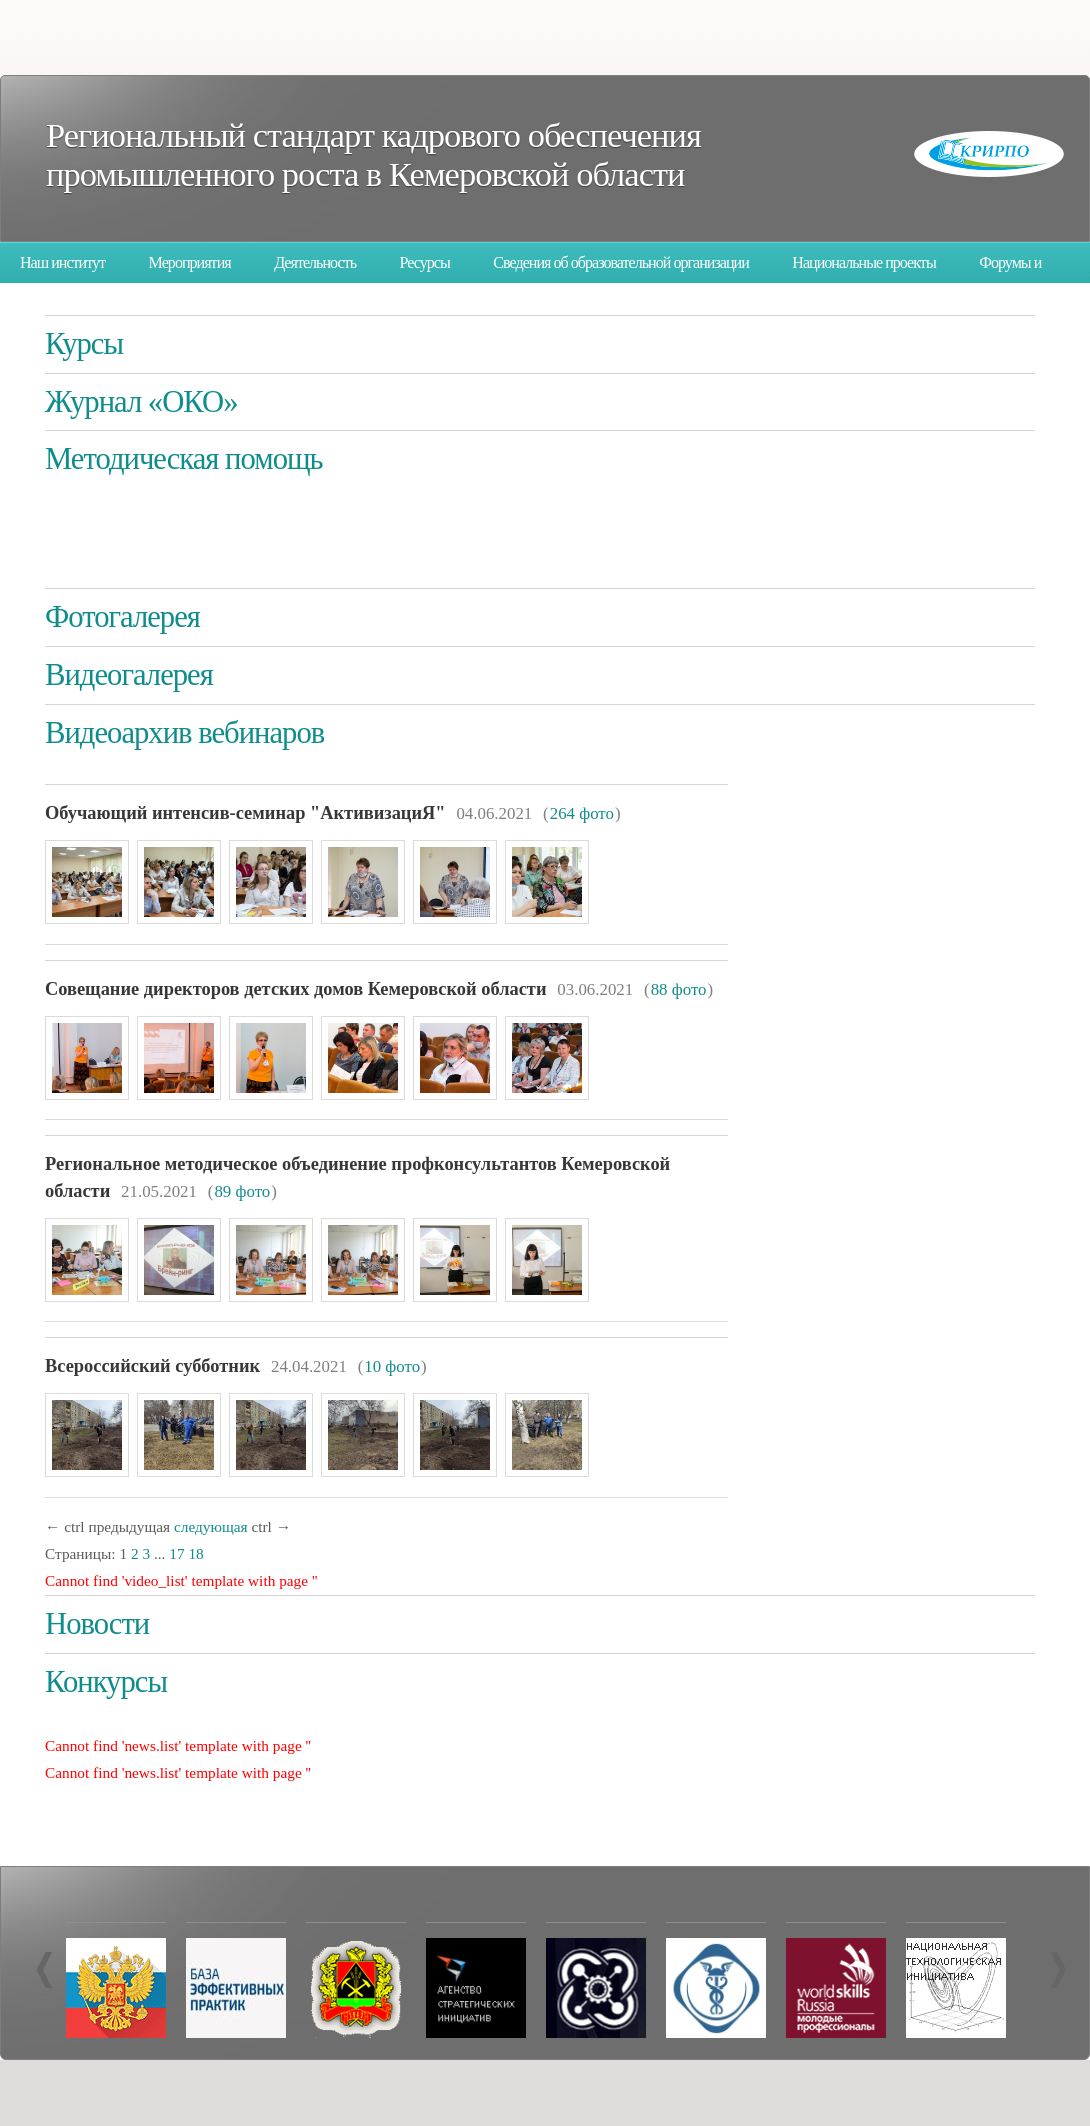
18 (195, 1553)
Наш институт (62, 262)
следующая (211, 1526)
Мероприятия (190, 262)
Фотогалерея (122, 617)
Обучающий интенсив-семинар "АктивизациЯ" (245, 813)
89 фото (242, 1191)
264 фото (582, 813)
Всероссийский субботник (152, 1366)
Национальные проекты (863, 262)
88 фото (679, 989)
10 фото (392, 1366)
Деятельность (315, 262)
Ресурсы (425, 262)
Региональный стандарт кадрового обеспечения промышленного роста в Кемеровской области (373, 154)
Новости (97, 1624)
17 (176, 1553)
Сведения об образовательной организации (621, 262)
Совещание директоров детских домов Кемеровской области (295, 989)
